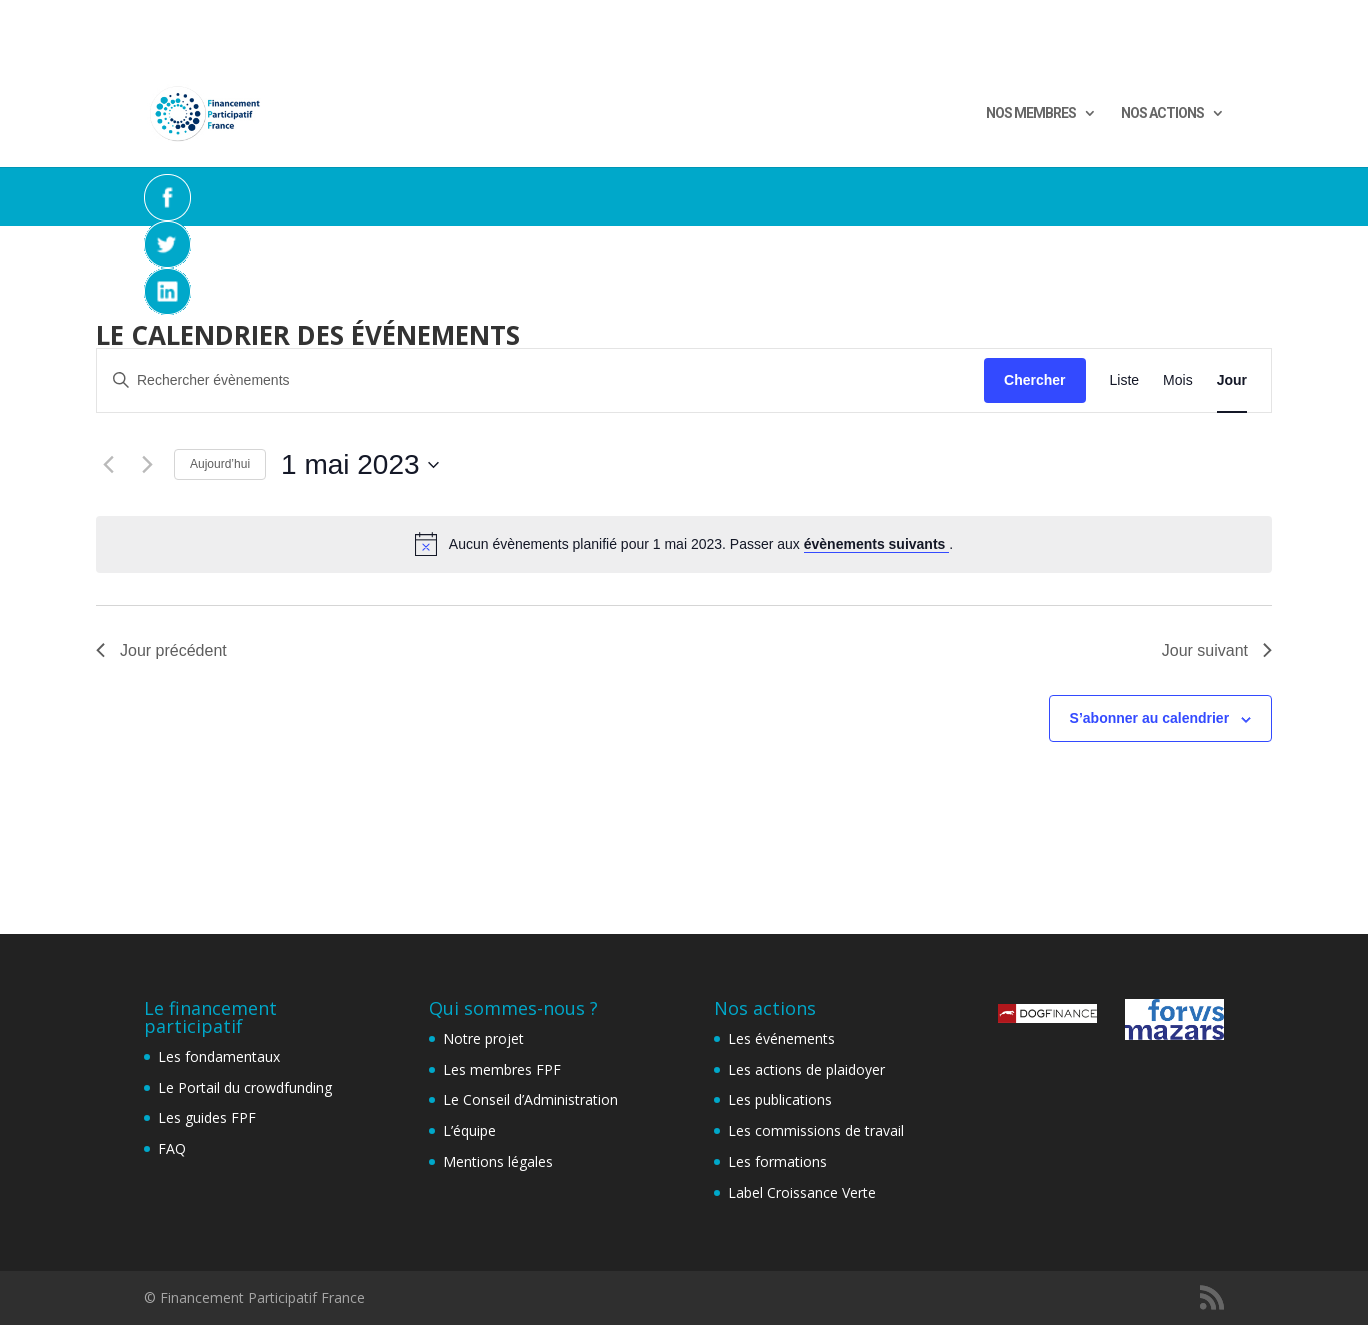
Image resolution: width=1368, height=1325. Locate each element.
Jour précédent (161, 650)
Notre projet (483, 1038)
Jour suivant (1217, 650)
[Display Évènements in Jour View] (1232, 380)
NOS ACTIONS (1162, 113)
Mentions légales (498, 1161)
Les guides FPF (207, 1117)
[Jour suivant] (147, 465)
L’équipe (469, 1130)
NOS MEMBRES (1031, 113)
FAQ (172, 1148)
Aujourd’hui (220, 464)
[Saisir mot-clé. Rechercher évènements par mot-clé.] (540, 380)
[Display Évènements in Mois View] (1178, 380)
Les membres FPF (502, 1069)
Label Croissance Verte (802, 1192)
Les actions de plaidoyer (806, 1069)
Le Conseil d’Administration (530, 1099)
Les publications (780, 1099)
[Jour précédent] (108, 465)
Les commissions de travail (816, 1130)
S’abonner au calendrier (1150, 718)
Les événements (781, 1038)
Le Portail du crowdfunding (245, 1087)
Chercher (1034, 380)
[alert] (684, 544)
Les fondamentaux (219, 1056)
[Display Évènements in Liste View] (1125, 380)
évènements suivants (877, 544)
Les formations (777, 1161)
